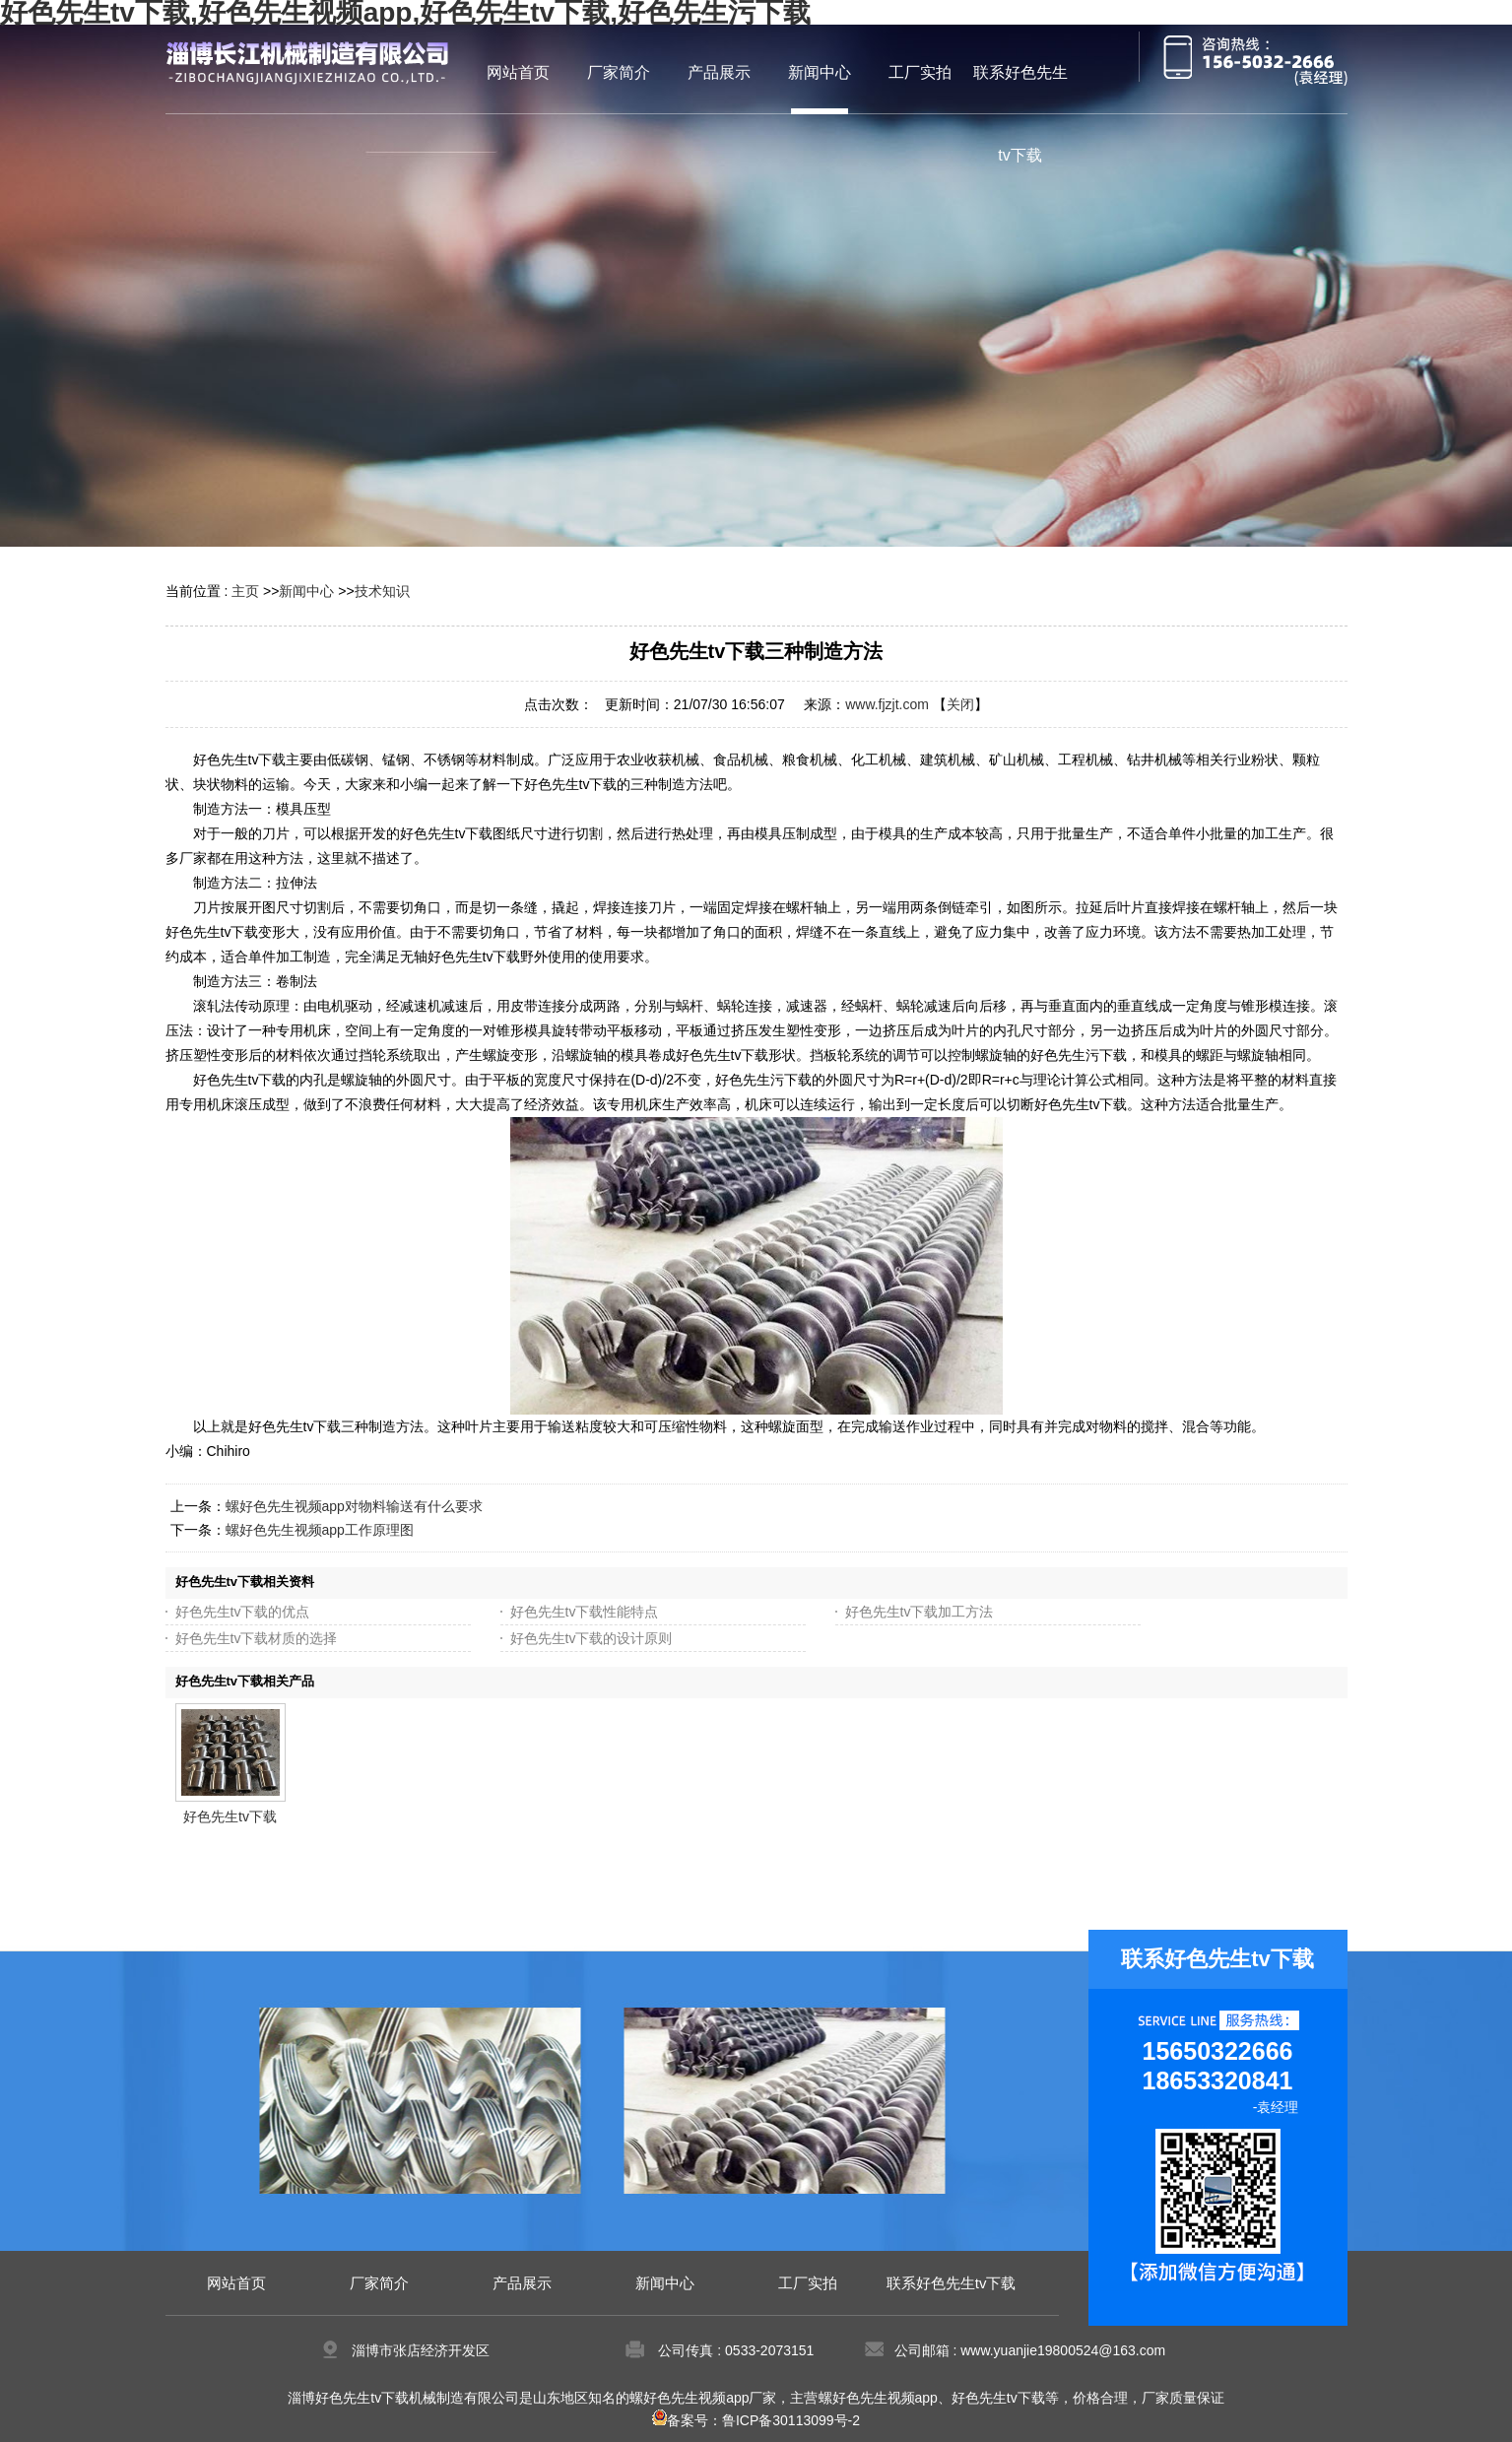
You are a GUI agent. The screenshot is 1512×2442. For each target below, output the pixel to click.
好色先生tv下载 (230, 1816)
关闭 (960, 704)
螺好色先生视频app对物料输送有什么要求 (354, 1506)
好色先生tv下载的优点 (242, 1611)
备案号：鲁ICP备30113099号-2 (756, 2420)
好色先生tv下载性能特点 (584, 1611)
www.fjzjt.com (887, 704)
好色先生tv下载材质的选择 (256, 1638)
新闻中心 (306, 591)
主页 (245, 591)
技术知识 (382, 591)
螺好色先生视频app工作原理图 (320, 1530)
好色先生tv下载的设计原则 (591, 1638)
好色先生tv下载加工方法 (919, 1611)
